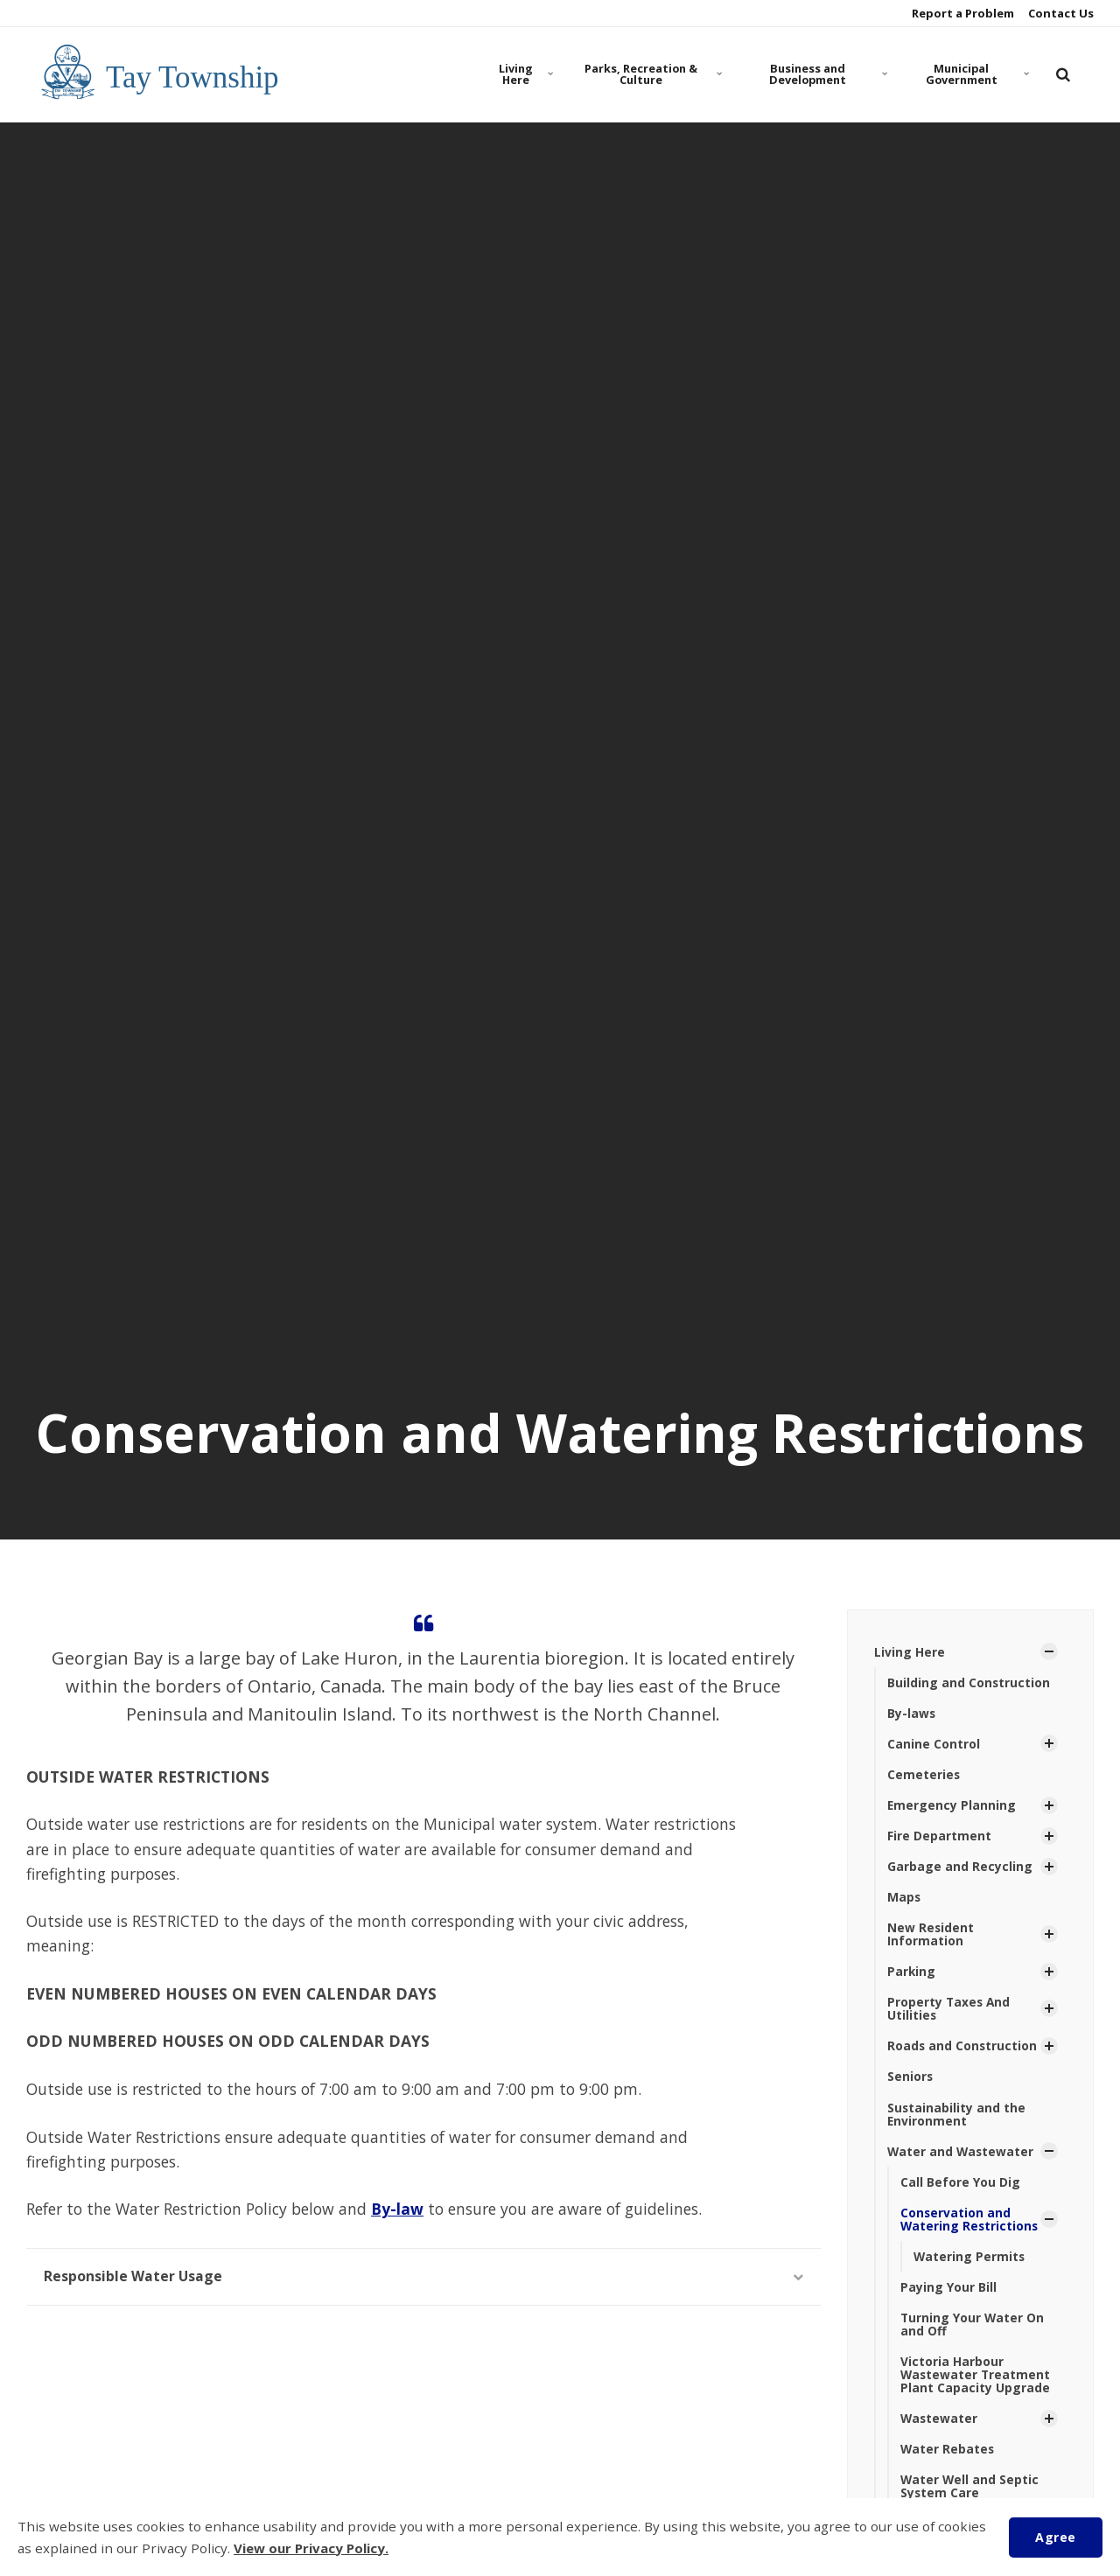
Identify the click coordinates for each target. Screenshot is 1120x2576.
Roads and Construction (963, 2050)
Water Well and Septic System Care (970, 2495)
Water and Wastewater (961, 2156)
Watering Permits (970, 2262)
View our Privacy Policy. (313, 2548)
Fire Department (939, 1837)
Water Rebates (948, 2457)
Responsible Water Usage (423, 2276)
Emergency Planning (952, 1806)
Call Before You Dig (960, 2187)
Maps (904, 1899)
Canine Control (933, 1744)
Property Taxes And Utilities (949, 2012)
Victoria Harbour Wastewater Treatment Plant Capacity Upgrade (976, 2383)
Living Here (526, 73)
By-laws (911, 1714)
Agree (1054, 2536)
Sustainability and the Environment (956, 2118)
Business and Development (826, 73)
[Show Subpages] (1049, 1651)
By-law (397, 2208)
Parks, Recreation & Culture (651, 73)
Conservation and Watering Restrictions (970, 2225)
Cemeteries (924, 1775)
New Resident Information (931, 1936)
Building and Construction (969, 1682)
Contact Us (1060, 13)
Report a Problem (961, 13)
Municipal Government (975, 73)
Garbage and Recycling (959, 1868)
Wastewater (939, 2427)
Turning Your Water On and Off (973, 2331)
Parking (911, 1974)
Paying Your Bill (948, 2294)
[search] (1063, 74)
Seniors (910, 2081)
